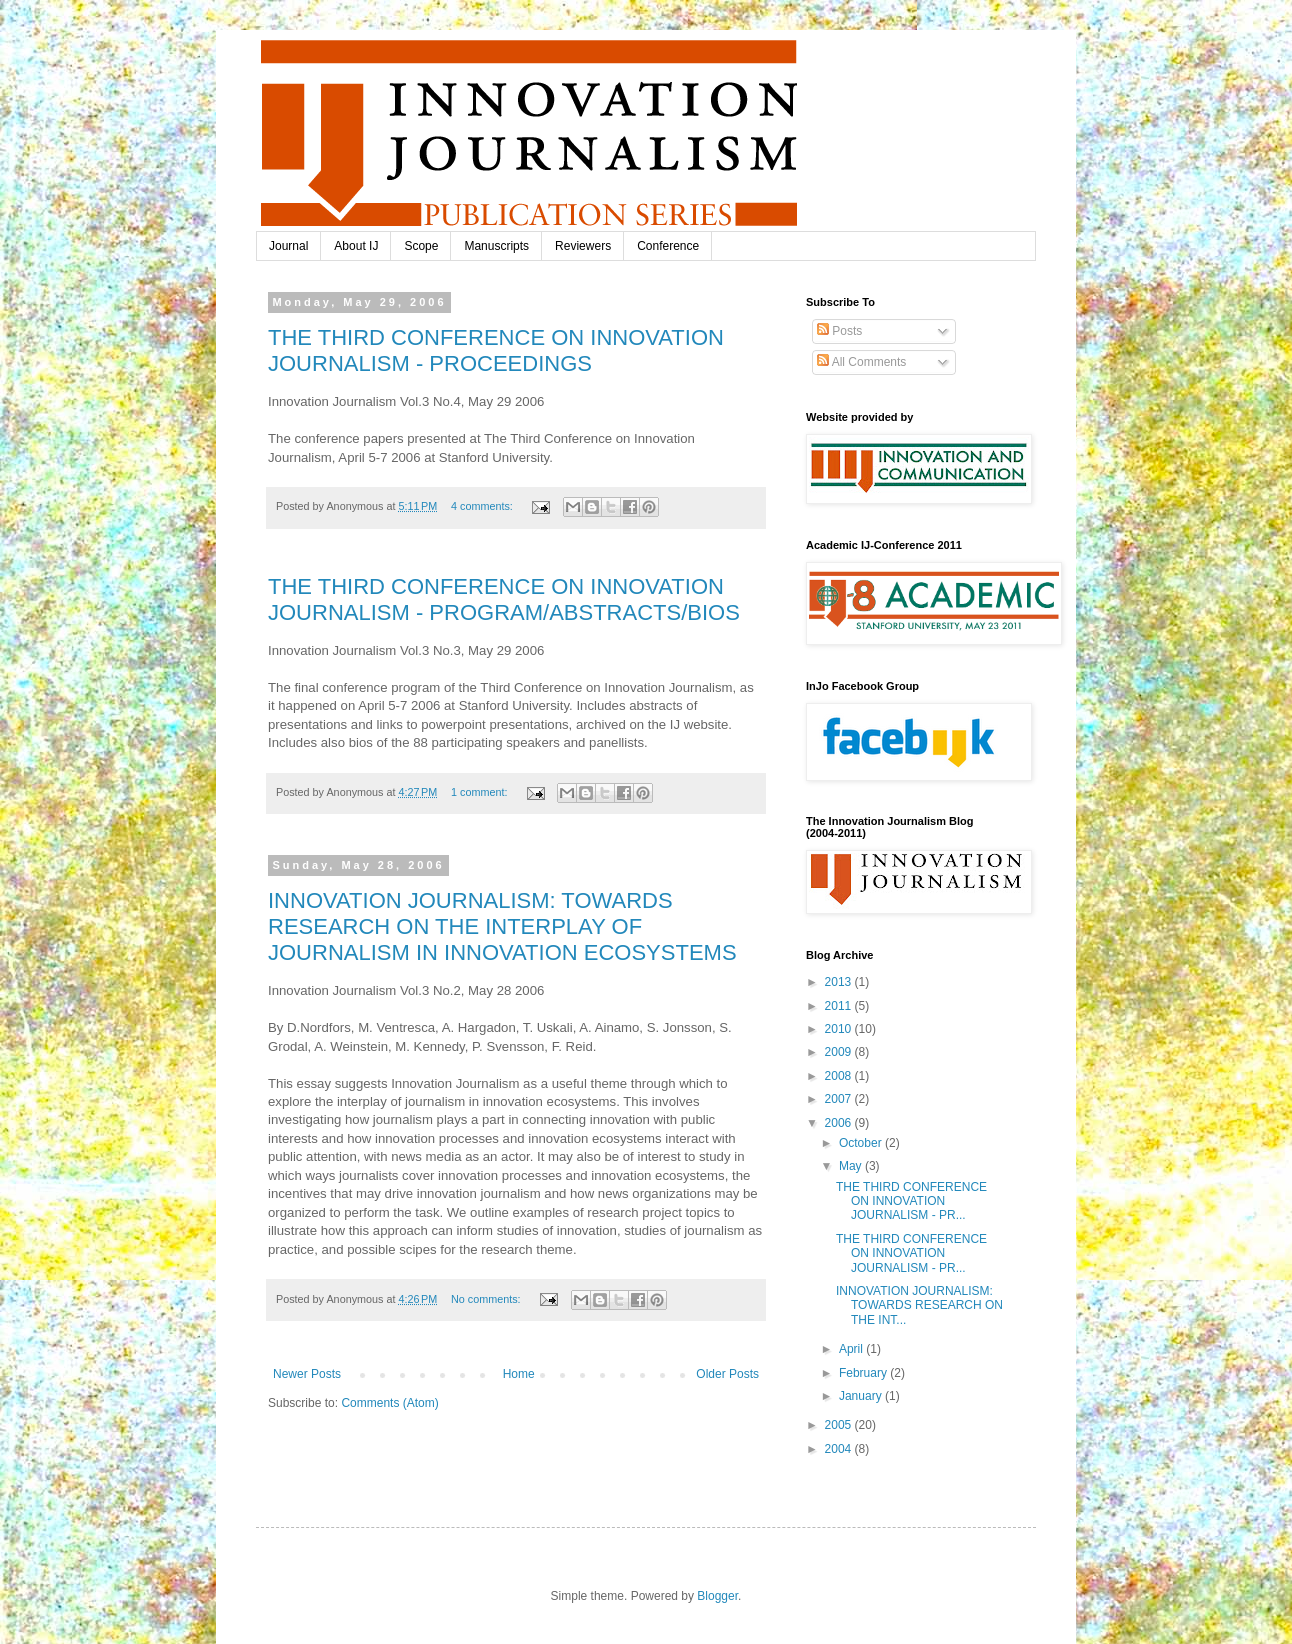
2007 (840, 1099)
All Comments (861, 362)
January (862, 1396)
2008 (840, 1076)
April (852, 1349)
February (864, 1373)
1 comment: (480, 792)
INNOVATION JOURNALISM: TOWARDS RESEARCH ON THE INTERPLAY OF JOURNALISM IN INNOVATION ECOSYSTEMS (502, 926)
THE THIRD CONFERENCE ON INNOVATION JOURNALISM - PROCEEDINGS (496, 350)
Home (519, 1374)
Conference (668, 246)
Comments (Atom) (389, 1403)
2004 (840, 1449)
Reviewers (583, 246)
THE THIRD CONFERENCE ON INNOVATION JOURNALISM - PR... (911, 1201)
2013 (840, 982)
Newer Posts (307, 1374)
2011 (840, 1006)
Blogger (717, 1596)
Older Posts (727, 1374)
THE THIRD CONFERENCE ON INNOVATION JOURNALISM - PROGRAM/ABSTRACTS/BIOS (504, 599)
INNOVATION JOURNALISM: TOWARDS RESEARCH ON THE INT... (919, 1305)
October (862, 1143)
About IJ (356, 246)
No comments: (487, 1299)
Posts (839, 331)
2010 (840, 1029)
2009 (840, 1052)
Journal (288, 246)
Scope (421, 246)
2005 (840, 1425)
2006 (840, 1123)
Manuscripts (496, 246)
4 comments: (483, 506)
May (852, 1166)
